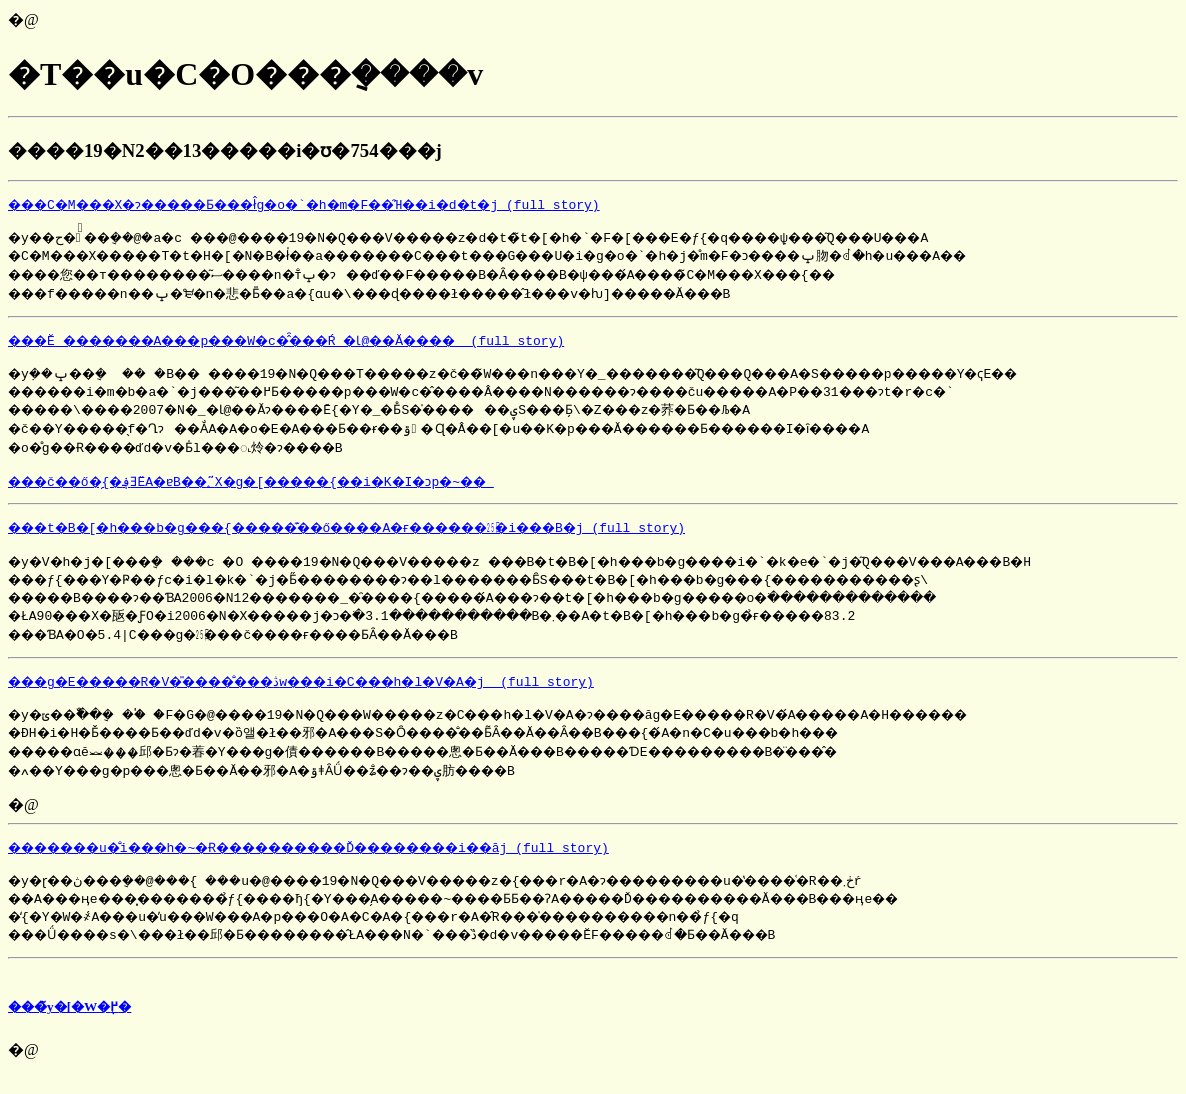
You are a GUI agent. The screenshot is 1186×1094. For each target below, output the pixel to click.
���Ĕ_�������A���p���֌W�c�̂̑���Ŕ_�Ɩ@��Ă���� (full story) (324, 343)
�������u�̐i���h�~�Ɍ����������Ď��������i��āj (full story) (351, 862)
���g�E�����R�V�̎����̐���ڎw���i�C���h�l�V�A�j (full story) (338, 693)
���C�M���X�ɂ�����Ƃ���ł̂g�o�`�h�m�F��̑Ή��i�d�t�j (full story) (343, 204)
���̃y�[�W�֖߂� (69, 1024)
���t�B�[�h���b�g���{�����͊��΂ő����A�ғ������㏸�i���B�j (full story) (394, 536)
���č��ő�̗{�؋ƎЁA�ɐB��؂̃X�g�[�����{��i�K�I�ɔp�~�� (285, 490)
